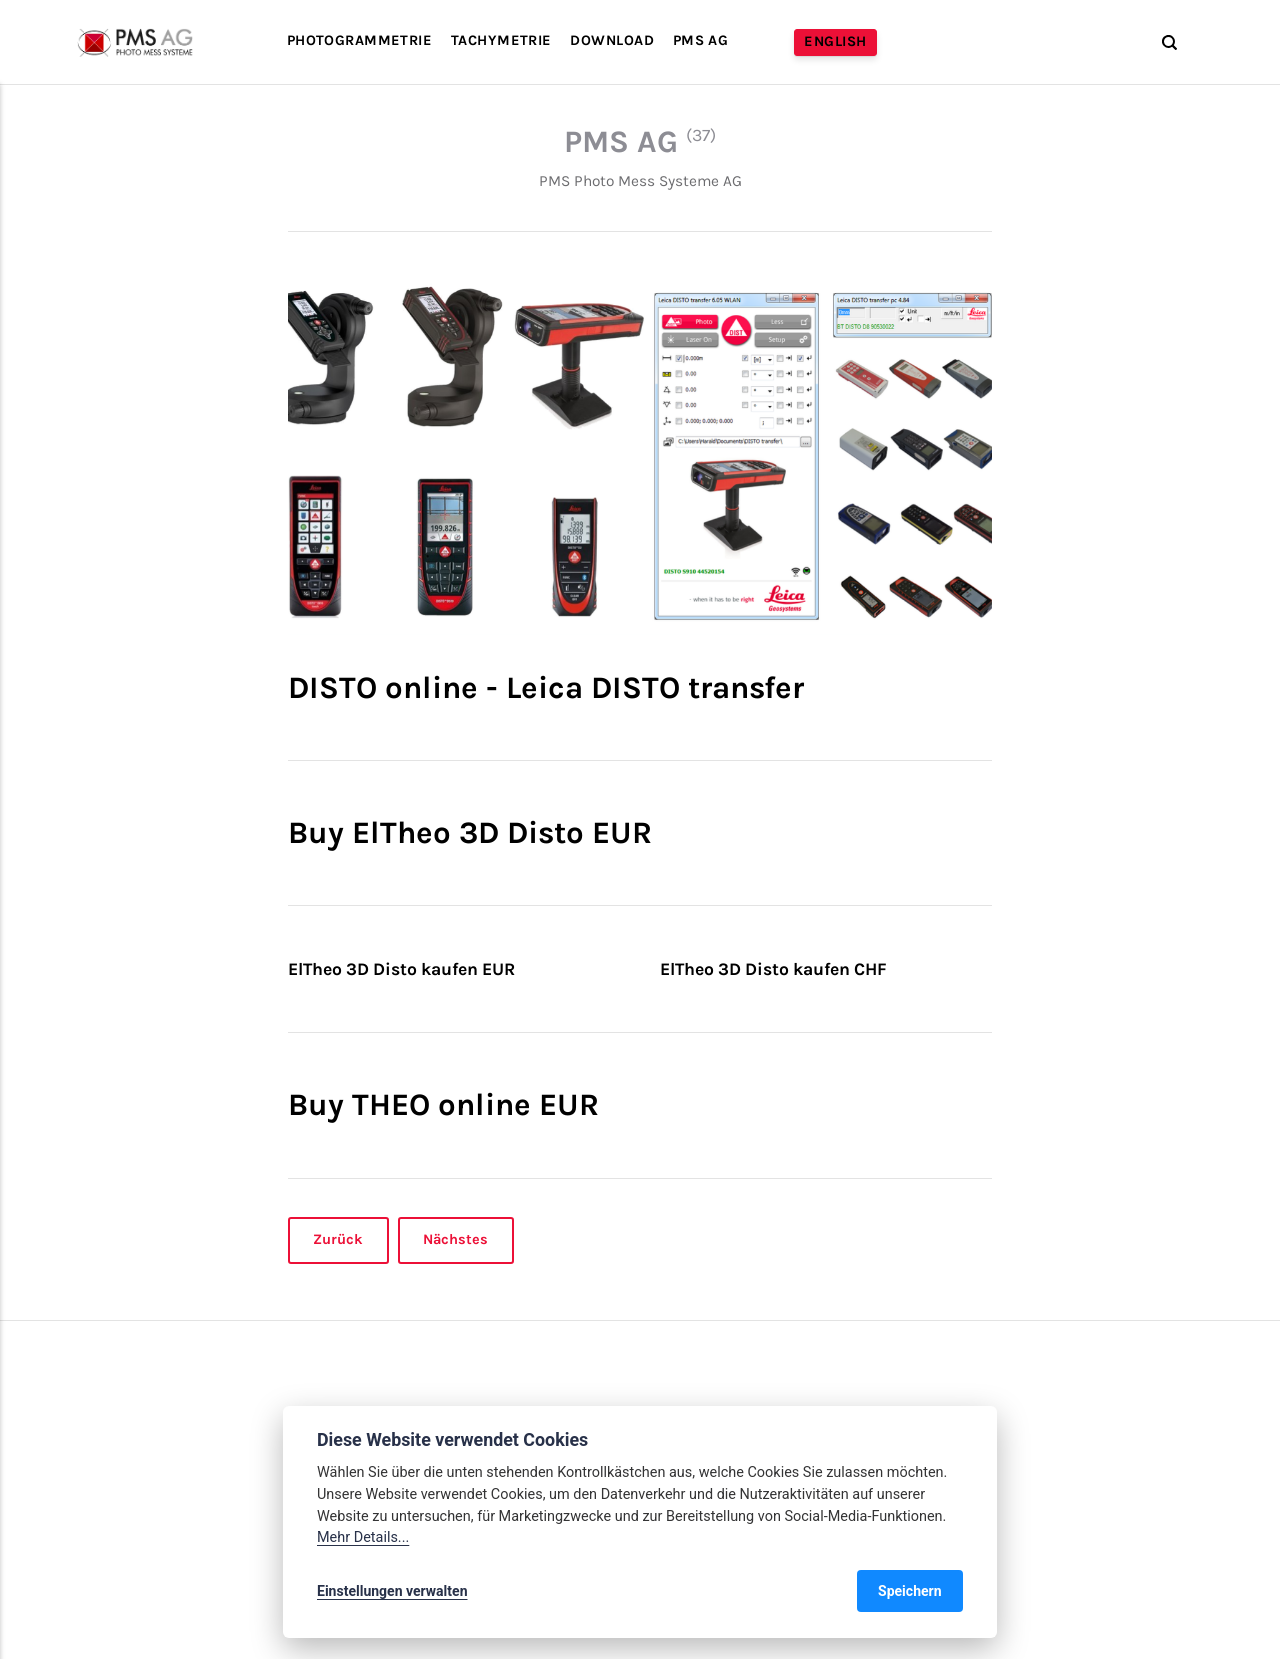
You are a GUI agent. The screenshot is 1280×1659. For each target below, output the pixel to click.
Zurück (338, 1239)
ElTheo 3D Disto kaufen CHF (773, 969)
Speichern (910, 1591)
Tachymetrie (501, 40)
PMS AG (701, 40)
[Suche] (1160, 42)
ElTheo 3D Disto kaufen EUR (401, 969)
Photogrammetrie (360, 40)
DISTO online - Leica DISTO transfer (546, 687)
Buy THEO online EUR (443, 1104)
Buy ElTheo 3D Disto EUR (470, 832)
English (835, 41)
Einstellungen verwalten (392, 1591)
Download (611, 40)
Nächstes (456, 1239)
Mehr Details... (363, 1537)
